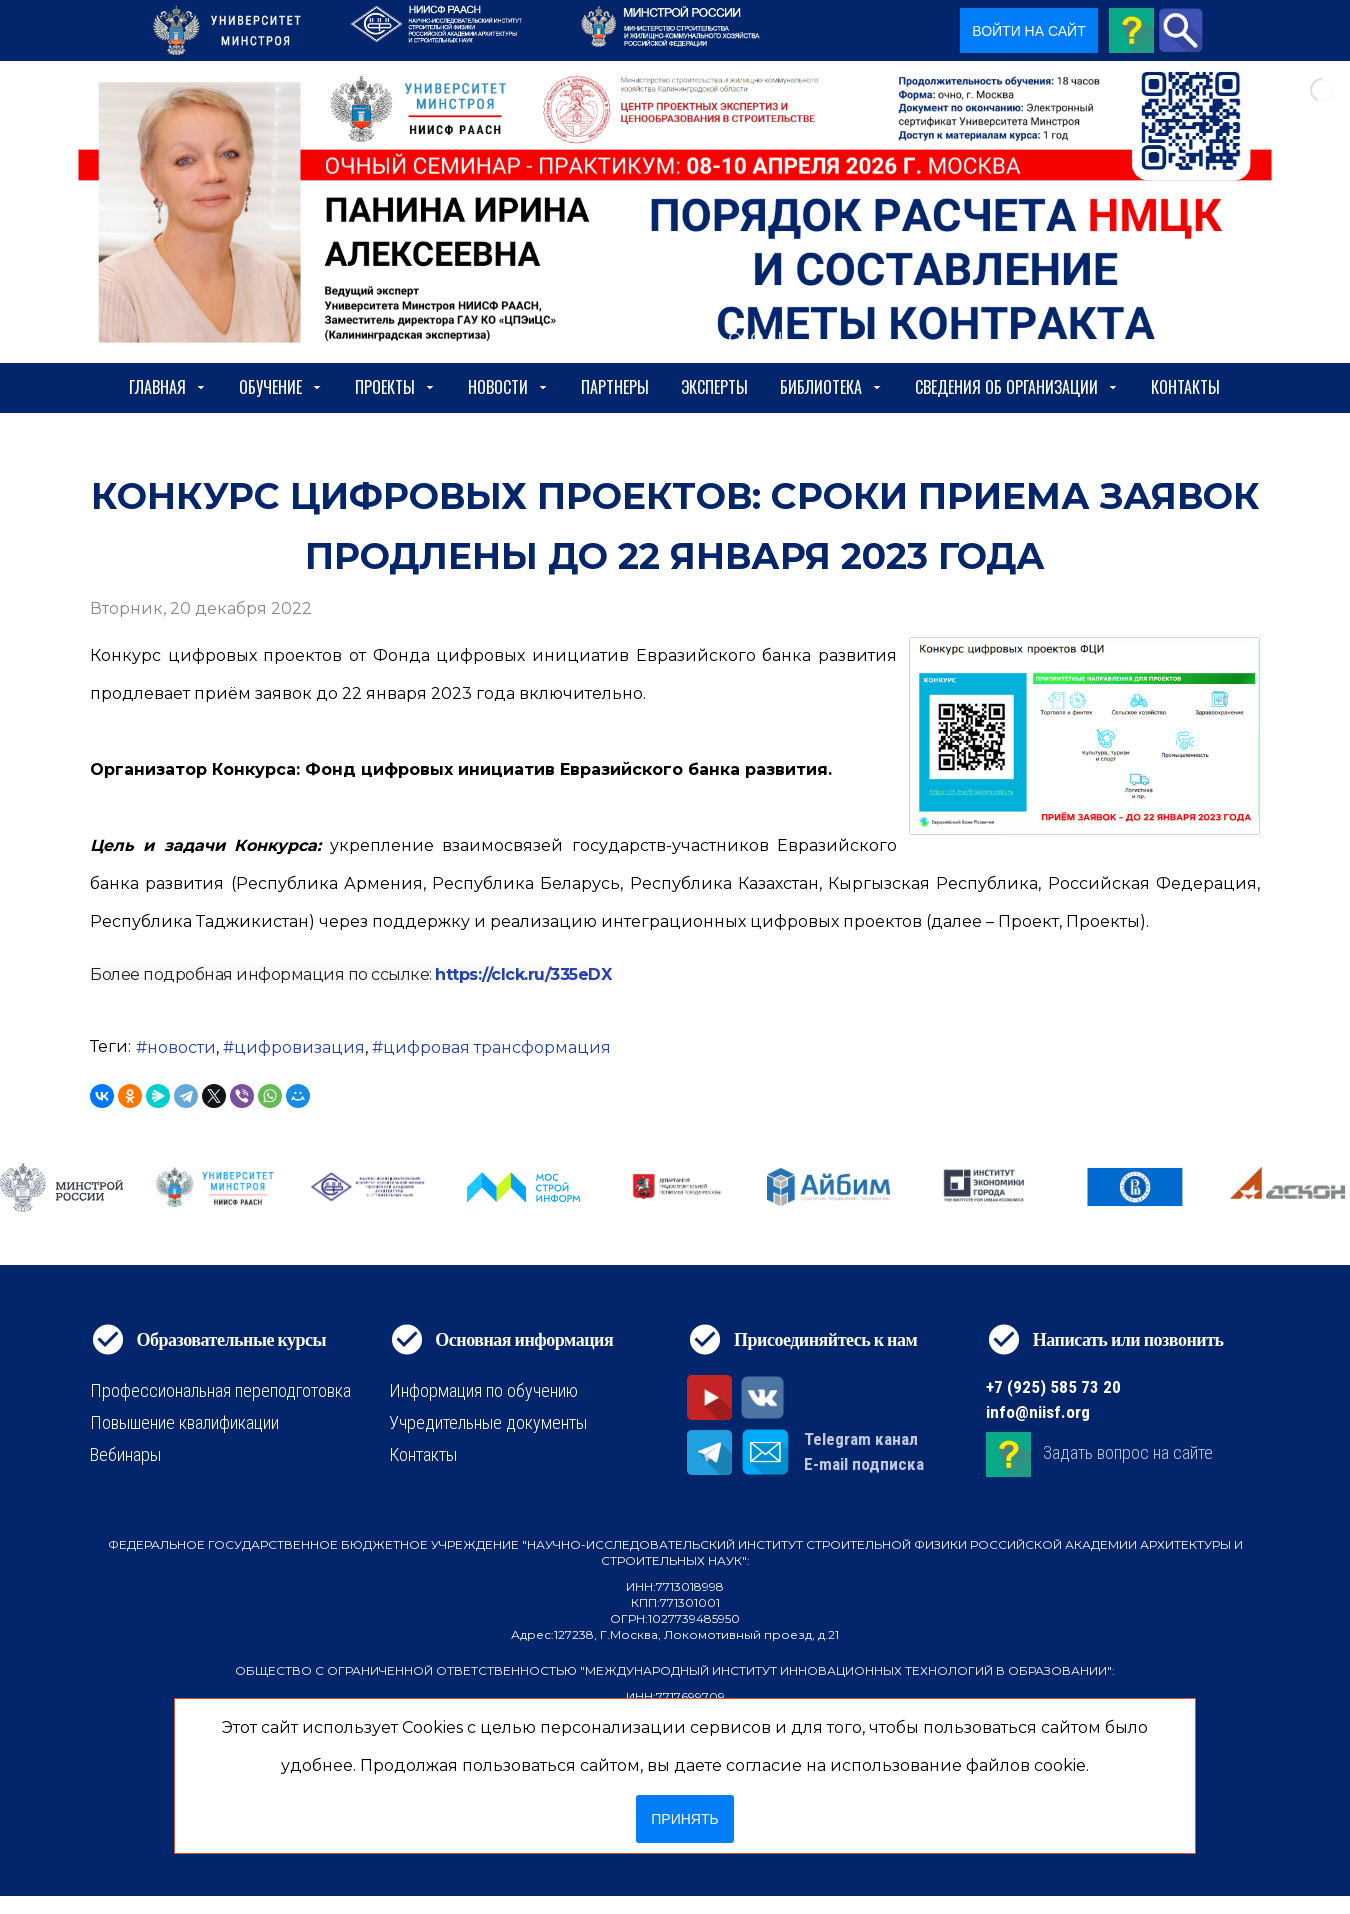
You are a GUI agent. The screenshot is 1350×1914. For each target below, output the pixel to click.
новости (181, 1047)
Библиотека (831, 387)
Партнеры (615, 387)
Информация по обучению (483, 1390)
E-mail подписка (864, 1464)
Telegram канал (861, 1439)
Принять (684, 1819)
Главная (168, 387)
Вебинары (125, 1454)
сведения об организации (1017, 387)
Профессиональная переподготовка (220, 1390)
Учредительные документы (488, 1422)
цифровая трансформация (497, 1047)
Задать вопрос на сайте (1128, 1452)
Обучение (281, 387)
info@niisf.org (1038, 1412)
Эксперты (714, 387)
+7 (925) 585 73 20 (1053, 1387)
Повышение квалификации (184, 1422)
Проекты (395, 387)
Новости (508, 387)
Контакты (1185, 387)
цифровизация (299, 1047)
